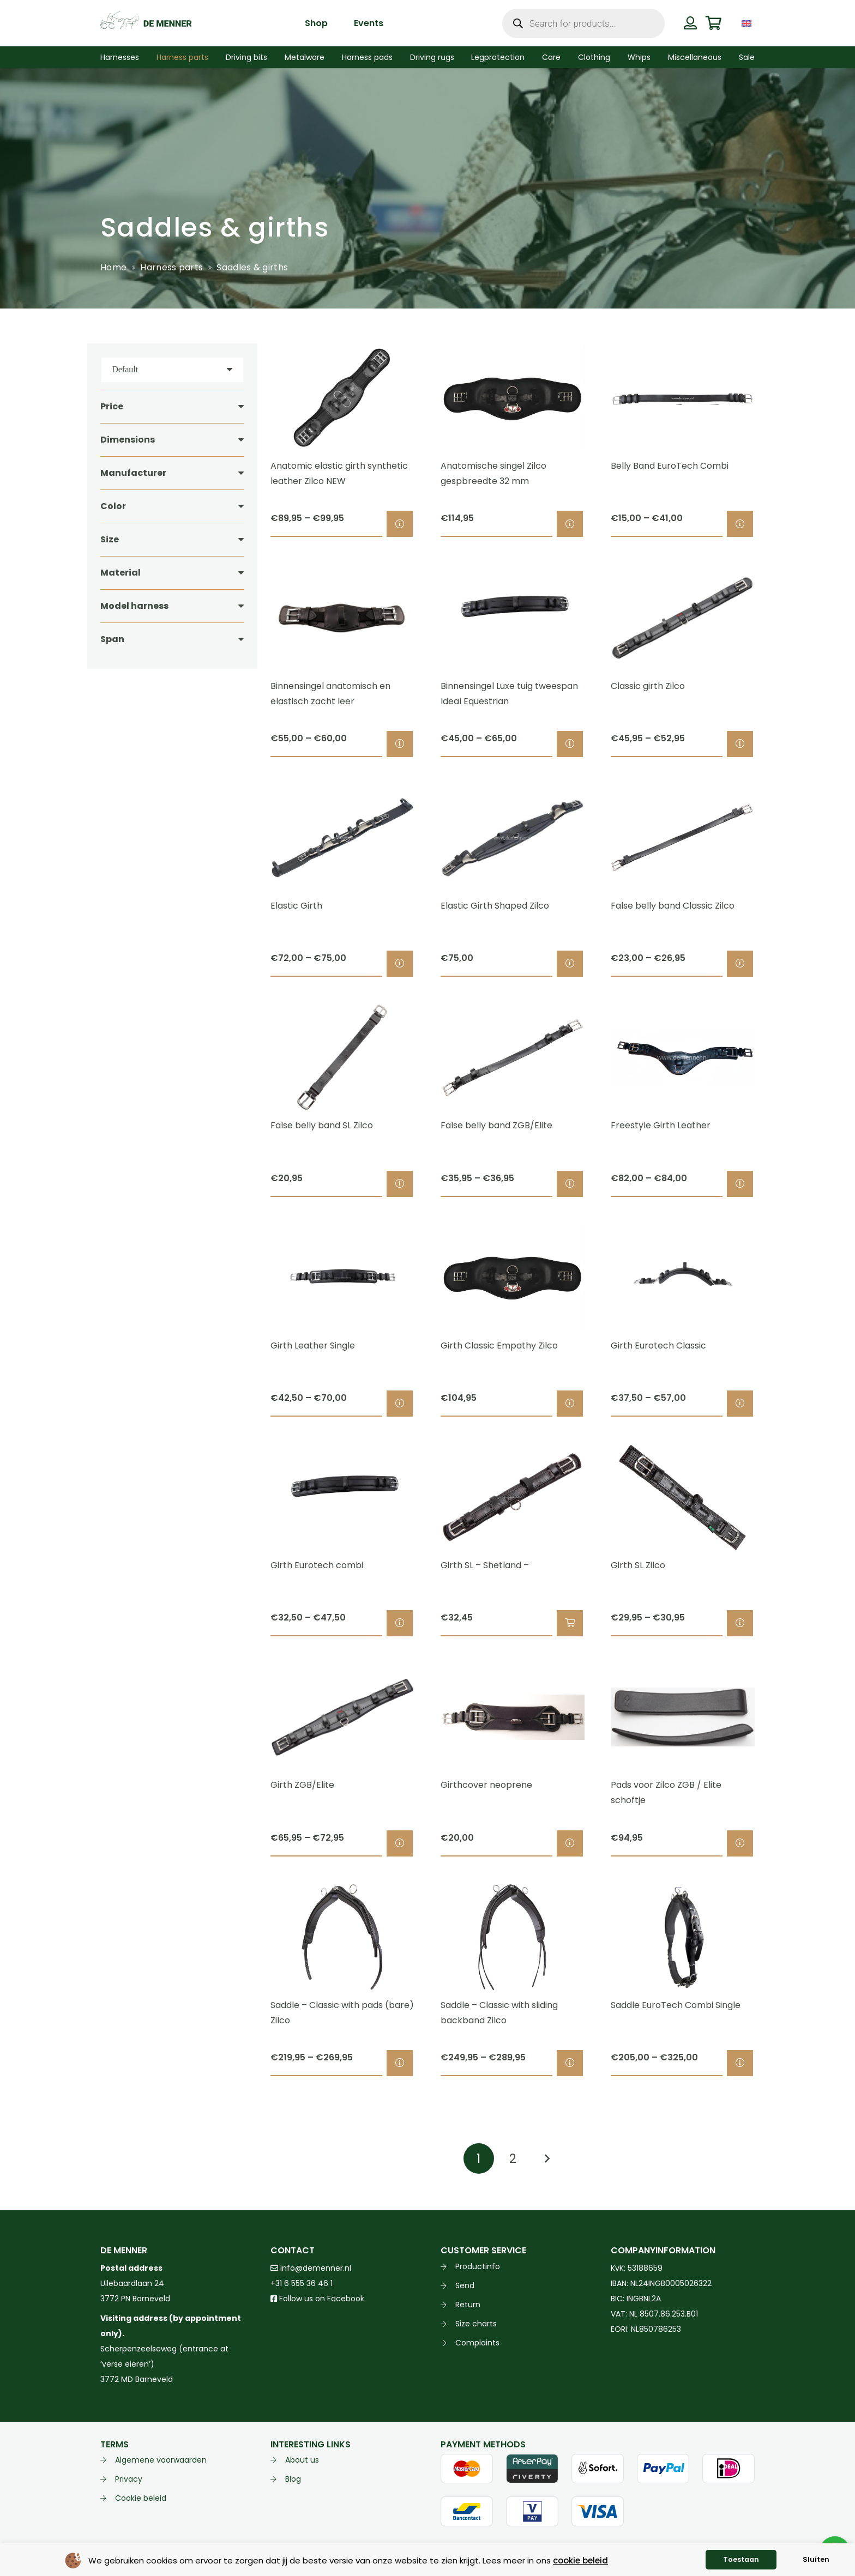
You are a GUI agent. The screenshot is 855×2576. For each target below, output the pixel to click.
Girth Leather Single (312, 1345)
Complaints (477, 2342)
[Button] (690, 23)
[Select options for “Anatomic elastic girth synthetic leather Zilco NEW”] (400, 524)
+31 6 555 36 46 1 (301, 2283)
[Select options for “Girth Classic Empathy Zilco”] (570, 1403)
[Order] (172, 369)
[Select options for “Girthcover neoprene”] (570, 1843)
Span (112, 639)
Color (113, 506)
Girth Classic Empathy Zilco (499, 1345)
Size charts (476, 2323)
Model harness (134, 606)
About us (302, 2459)
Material (120, 572)
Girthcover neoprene (486, 1785)
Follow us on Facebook (317, 2298)
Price (111, 406)
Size (109, 539)
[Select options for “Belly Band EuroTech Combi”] (740, 524)
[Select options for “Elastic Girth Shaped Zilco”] (570, 964)
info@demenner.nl (310, 2268)
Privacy (128, 2479)
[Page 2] (512, 2158)
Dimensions (127, 439)
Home (113, 267)
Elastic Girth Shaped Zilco (495, 905)
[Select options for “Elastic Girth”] (400, 964)
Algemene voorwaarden (161, 2459)
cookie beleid (580, 2560)
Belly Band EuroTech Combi (669, 465)
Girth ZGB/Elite (302, 1785)
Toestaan (741, 2559)
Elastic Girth (296, 905)
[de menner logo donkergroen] (145, 23)
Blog (293, 2479)
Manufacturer (133, 473)
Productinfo (477, 2266)
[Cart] (713, 23)
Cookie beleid (140, 2498)
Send (464, 2285)
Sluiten (816, 2559)
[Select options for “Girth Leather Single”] (400, 1403)
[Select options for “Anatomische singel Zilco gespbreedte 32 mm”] (570, 524)
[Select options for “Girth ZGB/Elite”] (400, 1843)
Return (467, 2304)
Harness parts (171, 267)
